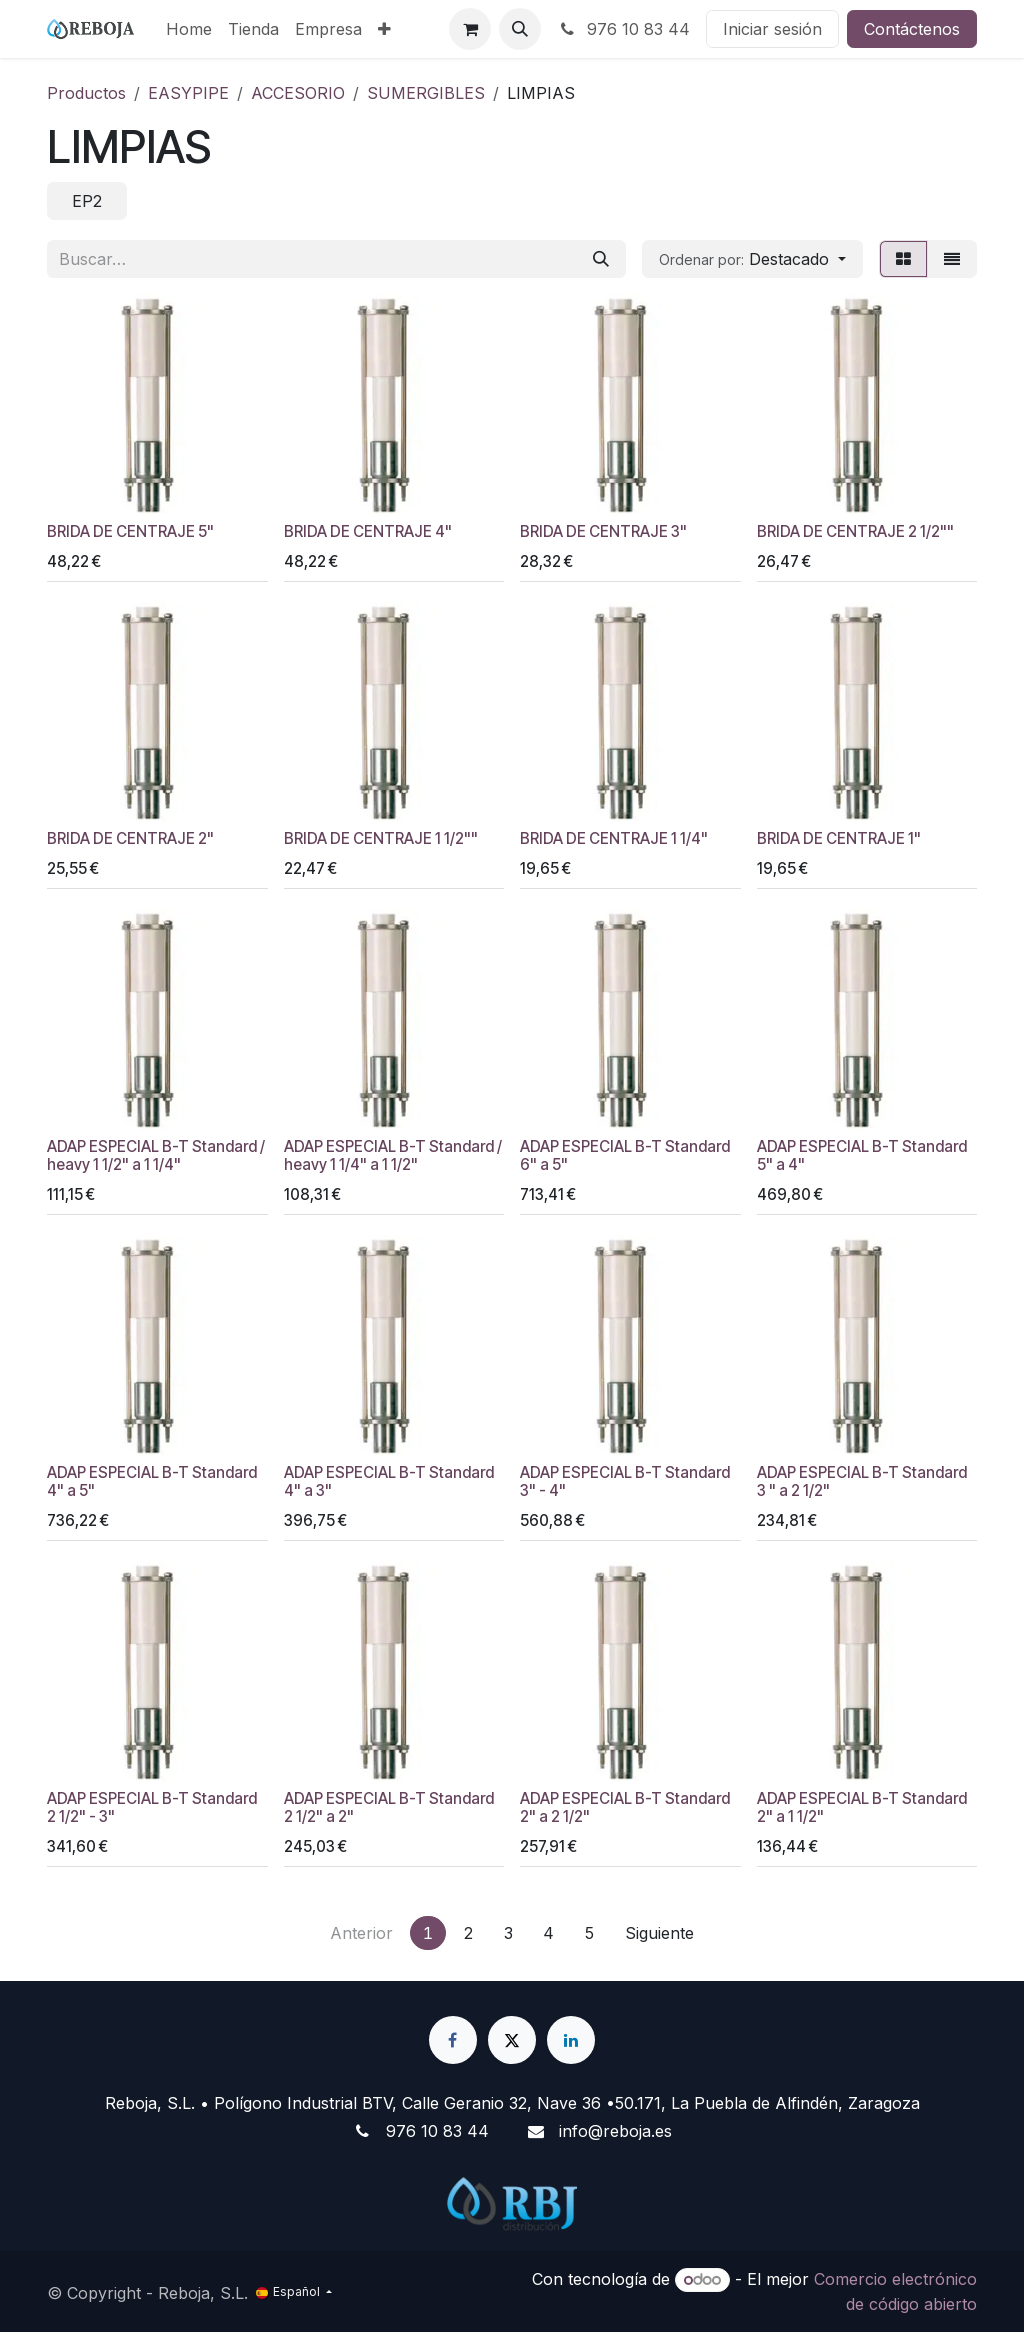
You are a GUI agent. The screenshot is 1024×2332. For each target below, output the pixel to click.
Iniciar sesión (772, 29)
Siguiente (659, 1933)
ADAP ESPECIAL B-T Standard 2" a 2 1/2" (625, 1807)
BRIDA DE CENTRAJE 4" (368, 531)
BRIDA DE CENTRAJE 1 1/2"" (381, 838)
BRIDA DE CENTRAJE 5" (130, 531)
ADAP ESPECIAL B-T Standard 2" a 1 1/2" (862, 1807)
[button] (520, 29)
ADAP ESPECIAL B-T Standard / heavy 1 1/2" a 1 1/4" (156, 1155)
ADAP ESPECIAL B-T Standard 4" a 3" (389, 1481)
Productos (86, 93)
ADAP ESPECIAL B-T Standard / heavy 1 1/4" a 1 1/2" (393, 1155)
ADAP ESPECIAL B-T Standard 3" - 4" (625, 1481)
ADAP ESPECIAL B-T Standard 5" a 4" (862, 1155)
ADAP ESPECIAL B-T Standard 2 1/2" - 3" (152, 1807)
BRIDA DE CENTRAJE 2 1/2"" (855, 531)
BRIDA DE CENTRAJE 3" (603, 531)
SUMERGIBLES (426, 93)
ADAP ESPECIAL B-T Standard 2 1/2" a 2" (389, 1807)
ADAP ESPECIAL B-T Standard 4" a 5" (152, 1481)
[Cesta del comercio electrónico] (470, 29)
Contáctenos (912, 29)
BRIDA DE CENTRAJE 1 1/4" (614, 838)
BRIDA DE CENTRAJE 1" (839, 838)
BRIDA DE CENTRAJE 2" (130, 838)
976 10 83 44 (623, 29)
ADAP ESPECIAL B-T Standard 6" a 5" (625, 1155)
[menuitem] (189, 29)
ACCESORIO (298, 93)
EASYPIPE (188, 93)
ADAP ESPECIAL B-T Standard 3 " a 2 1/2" (862, 1481)
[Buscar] (601, 259)
